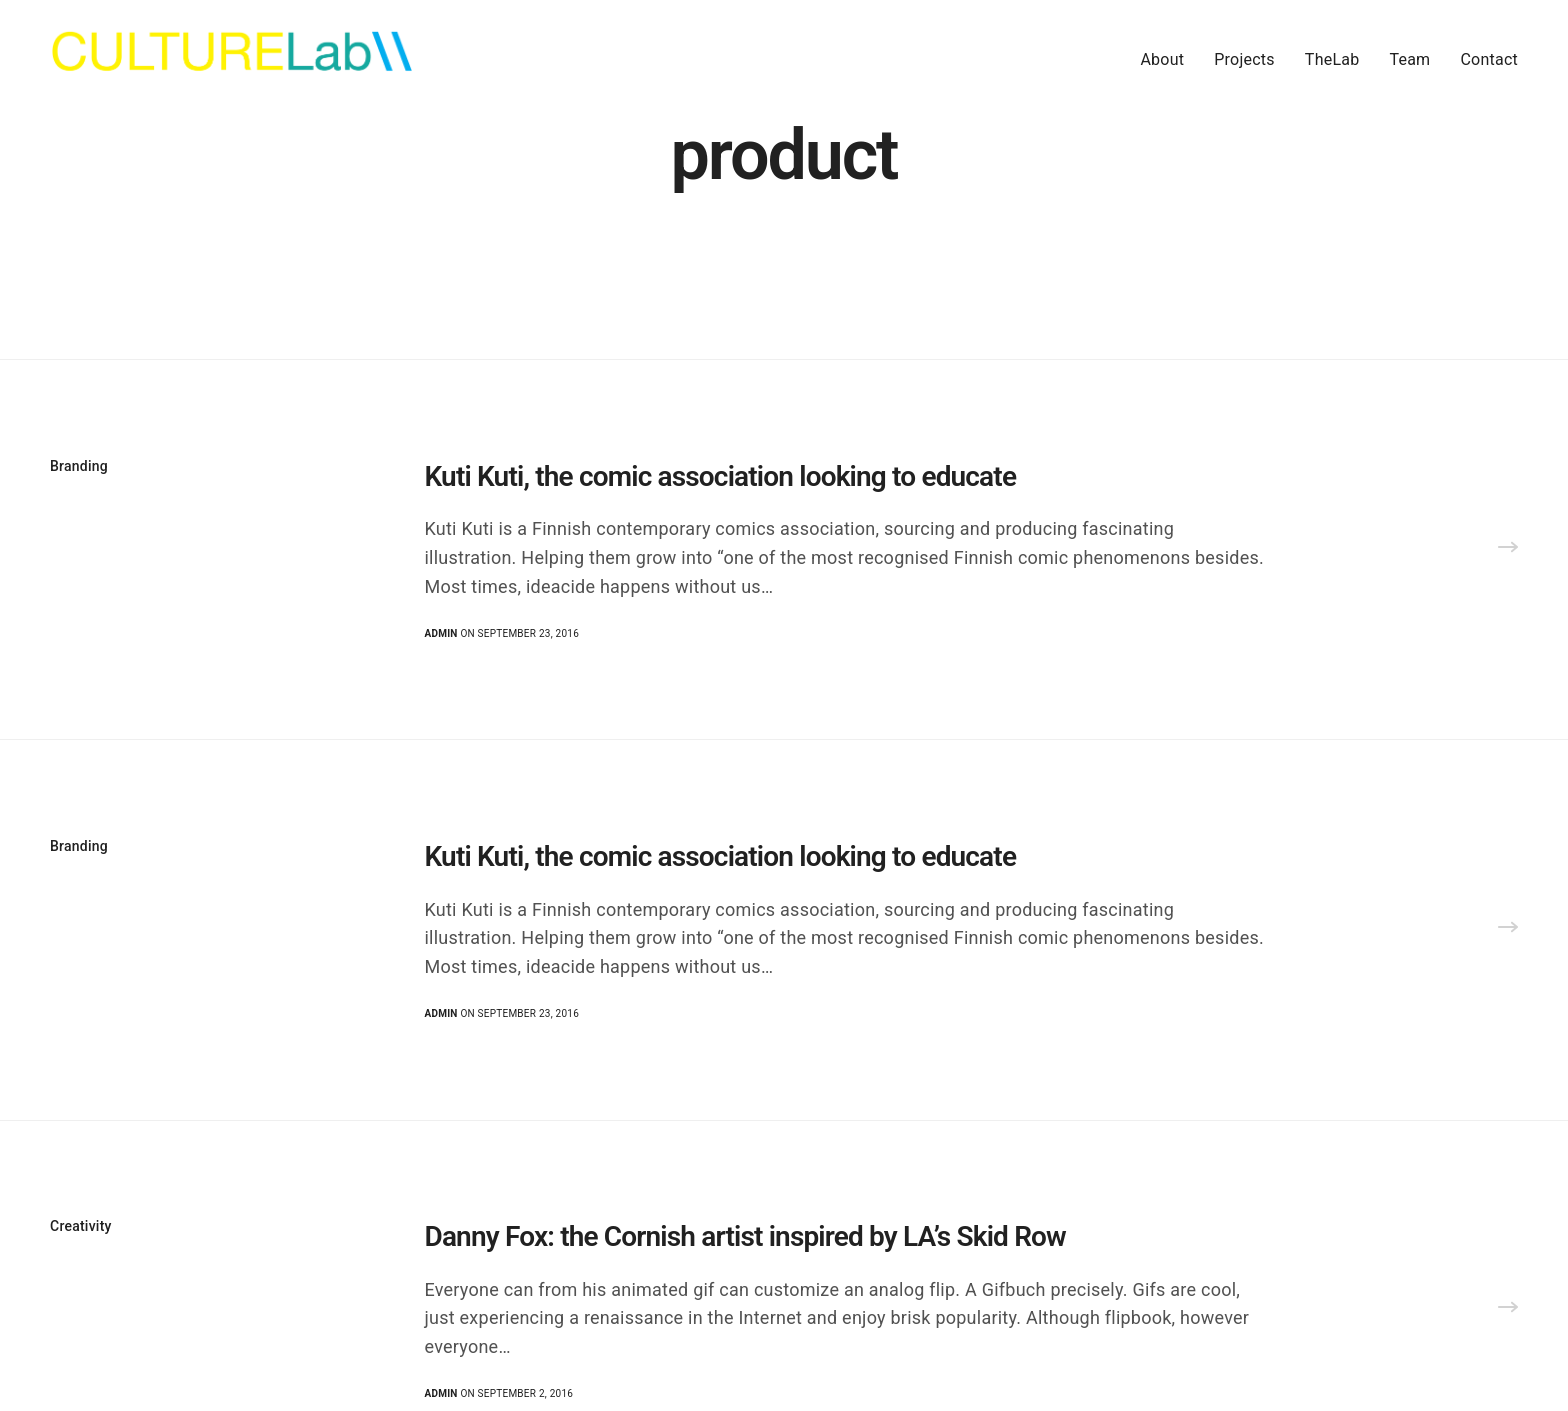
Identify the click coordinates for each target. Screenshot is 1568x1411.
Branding (79, 466)
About (1162, 59)
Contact (1489, 59)
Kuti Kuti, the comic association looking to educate (721, 476)
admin (441, 633)
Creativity (81, 1226)
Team (1409, 59)
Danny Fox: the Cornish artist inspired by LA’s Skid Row (745, 1236)
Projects (1244, 59)
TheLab (1332, 59)
